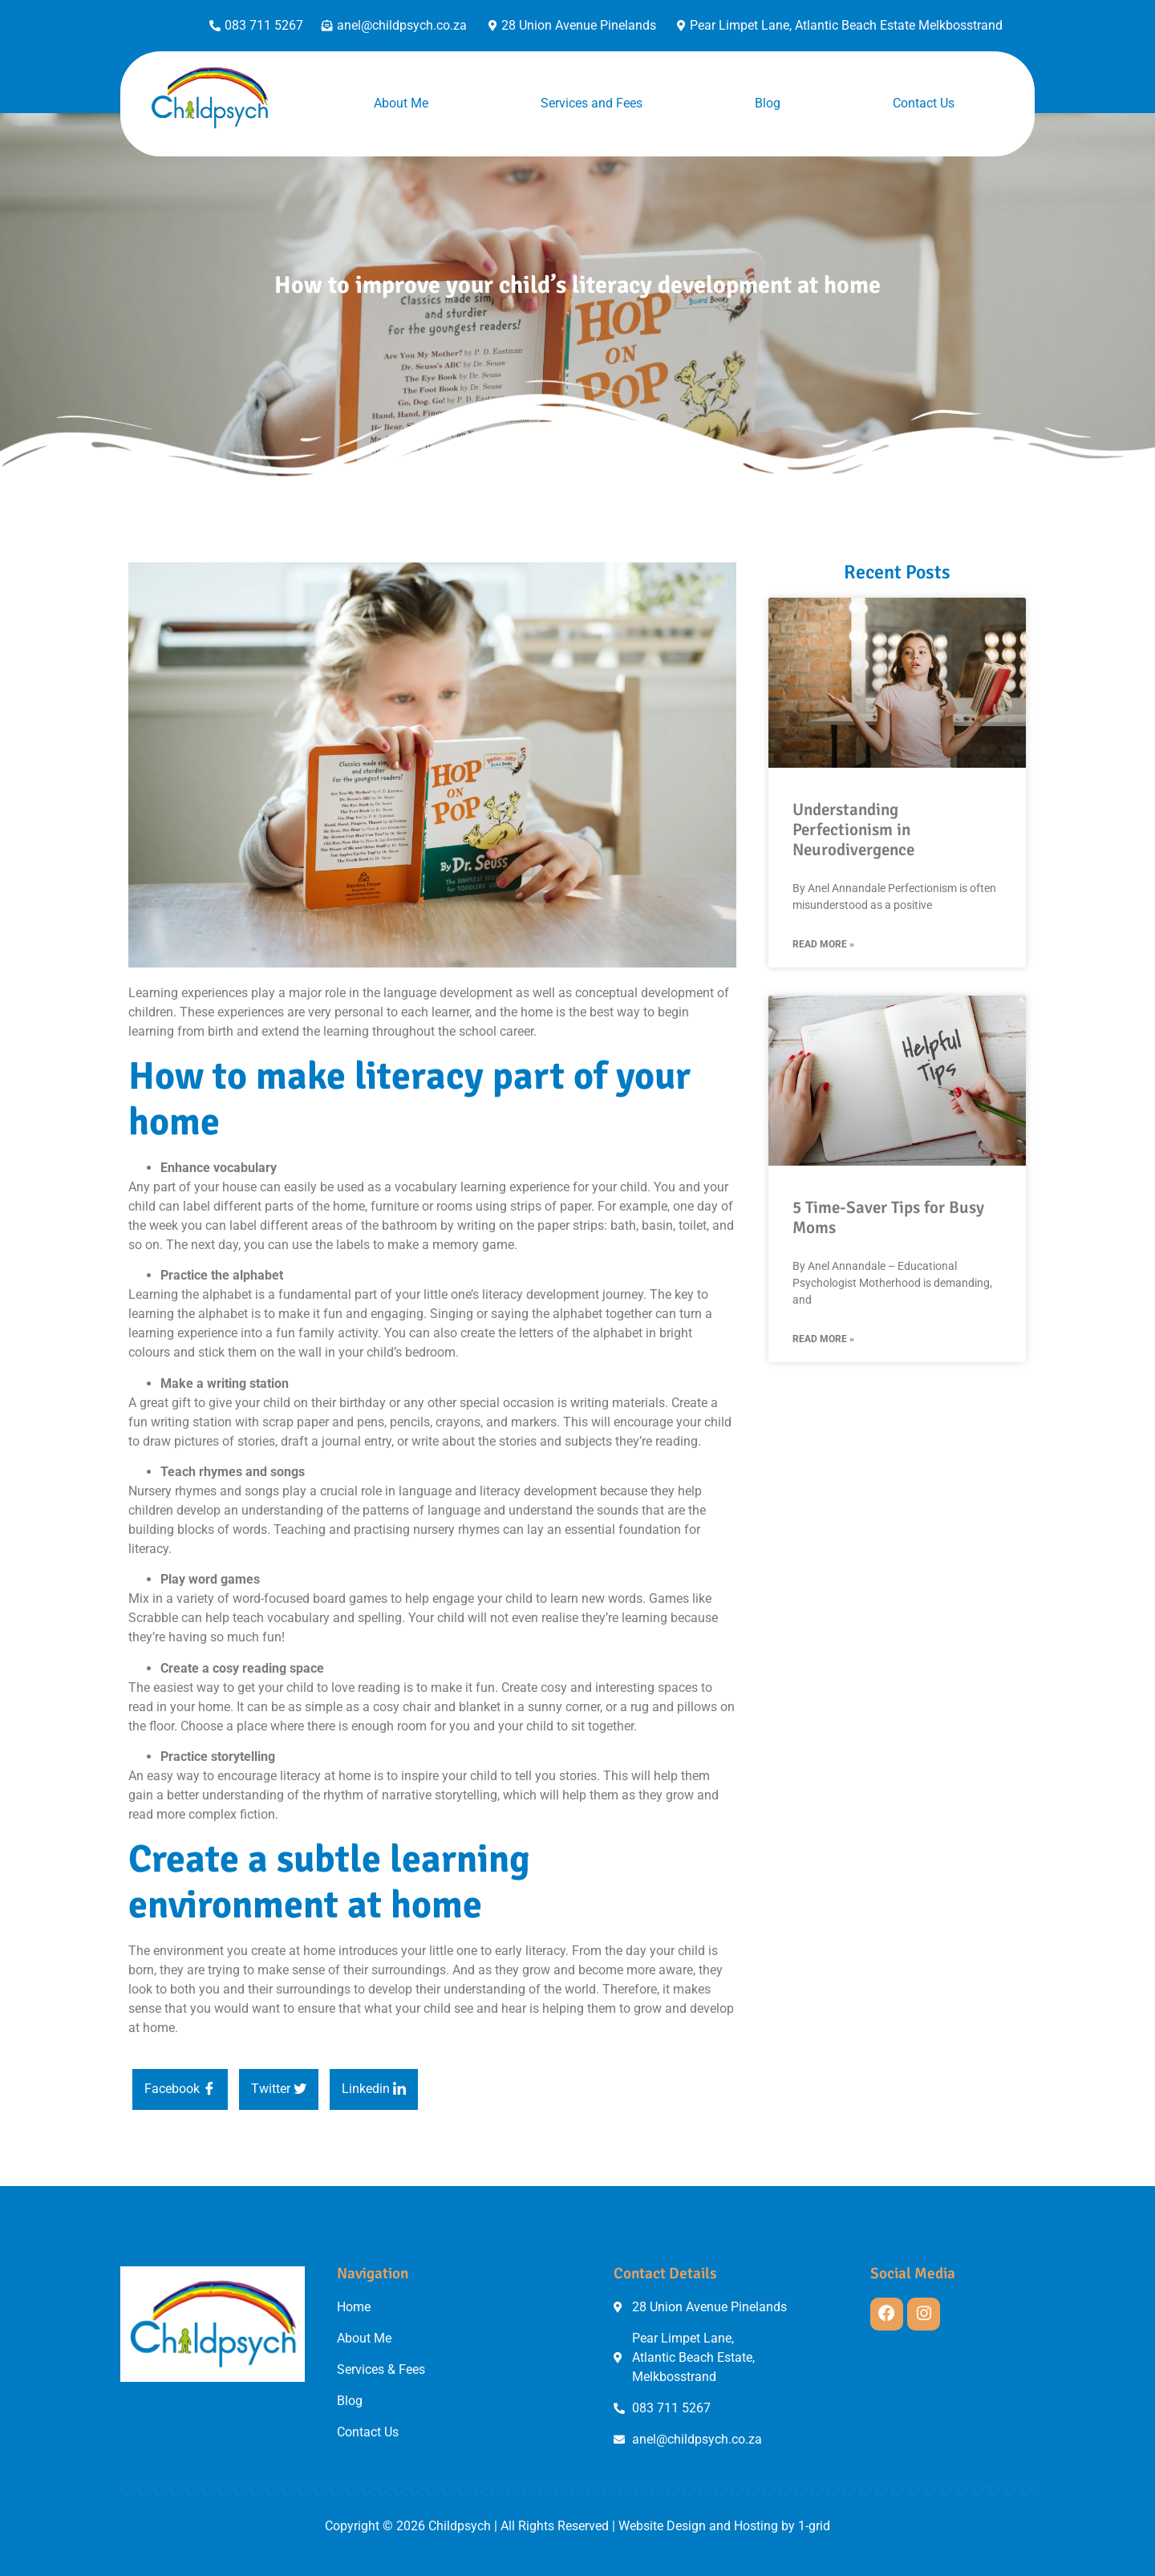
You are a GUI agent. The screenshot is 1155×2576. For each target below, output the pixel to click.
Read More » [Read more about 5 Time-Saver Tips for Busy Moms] (823, 1339)
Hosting (756, 2525)
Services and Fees (591, 103)
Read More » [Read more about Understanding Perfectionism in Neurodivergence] (823, 944)
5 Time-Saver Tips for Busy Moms (888, 1217)
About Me (401, 103)
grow (680, 1795)
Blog (767, 103)
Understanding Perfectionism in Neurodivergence (853, 829)
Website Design (662, 2525)
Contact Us (923, 103)
